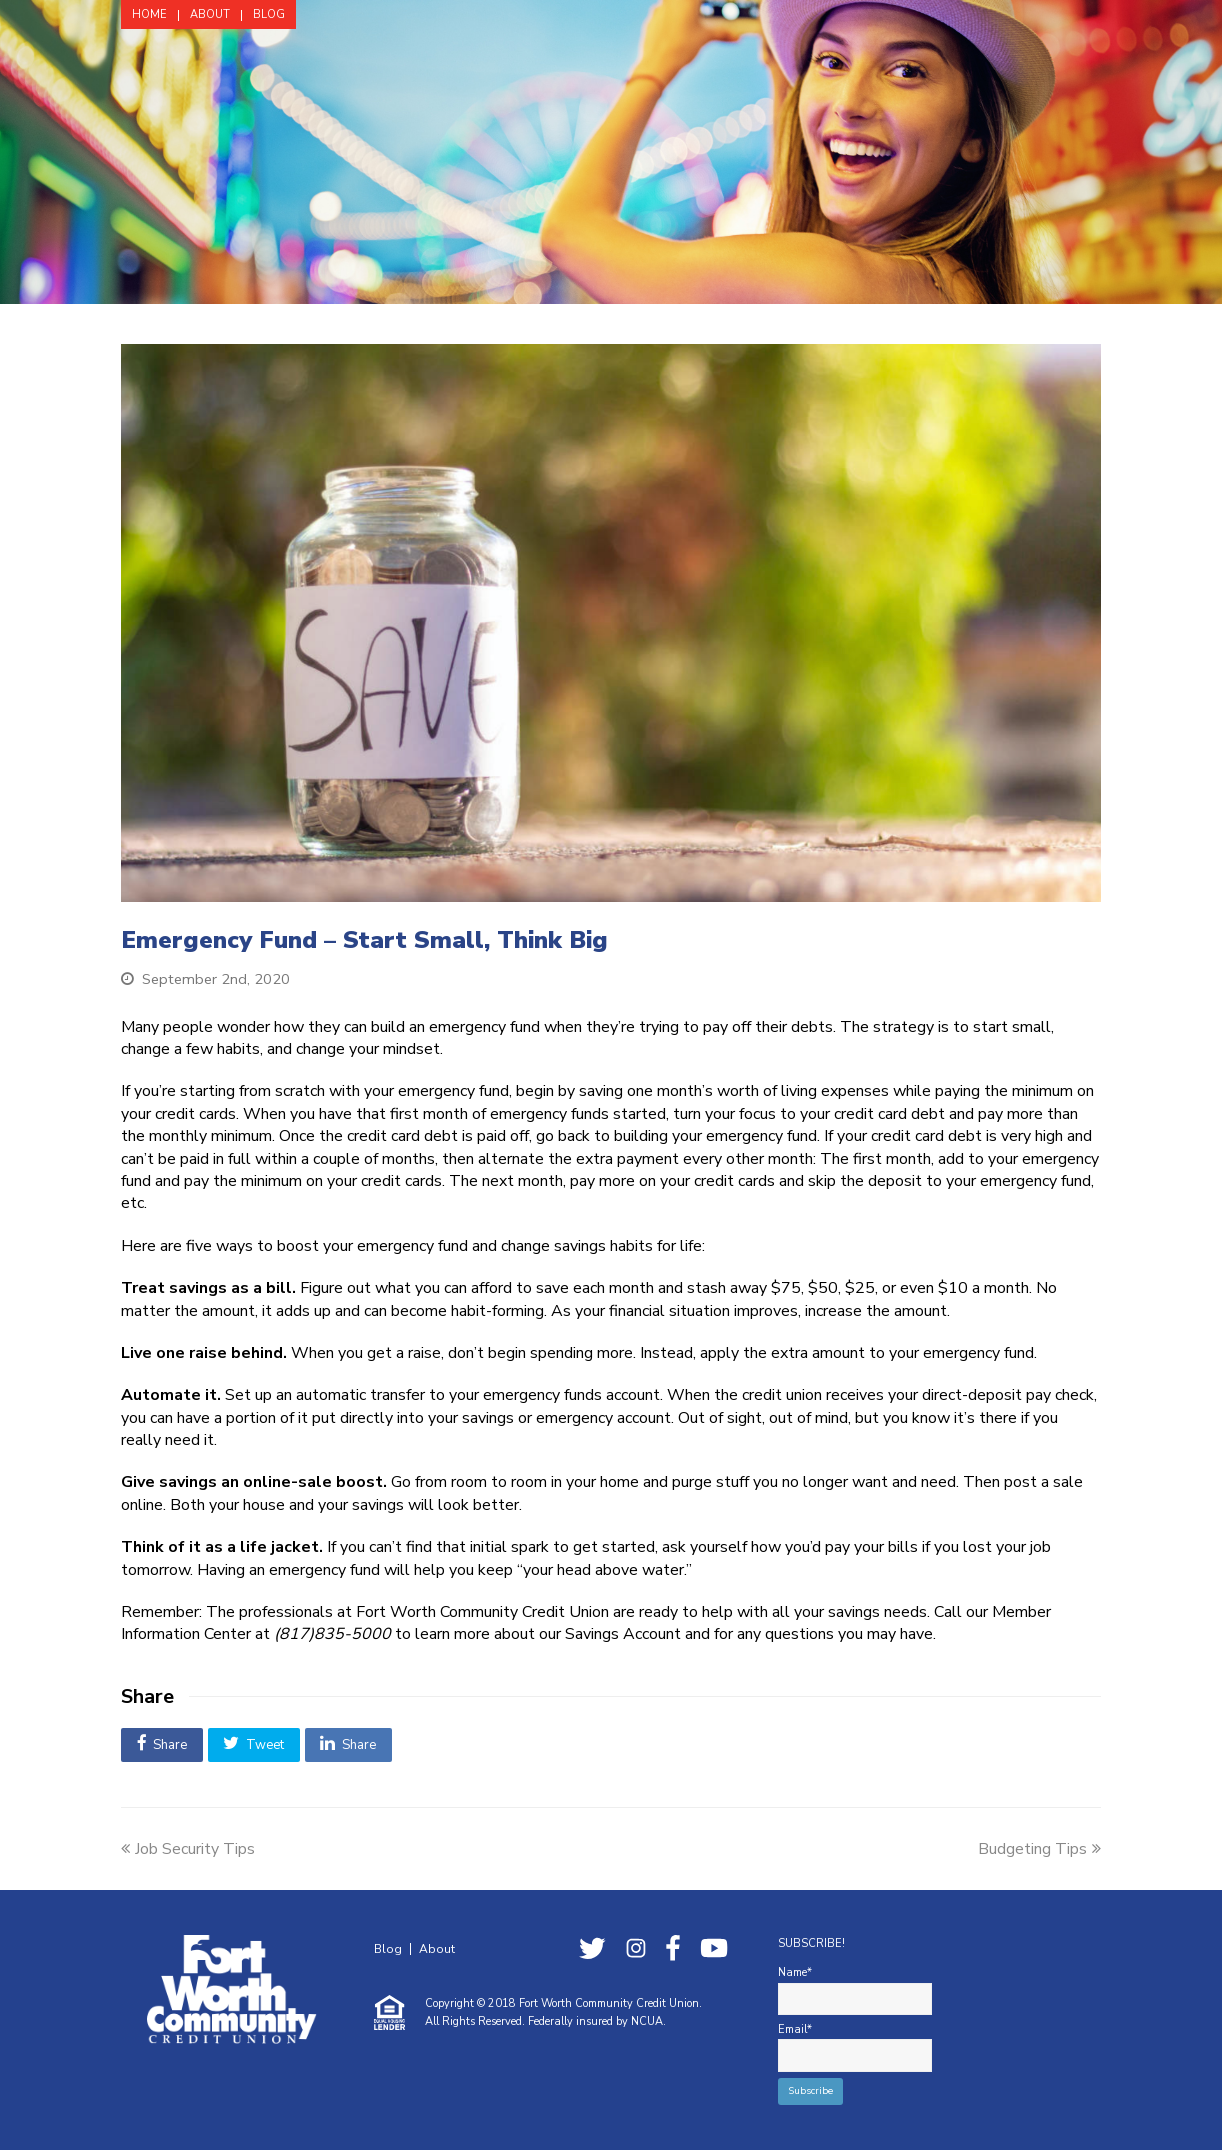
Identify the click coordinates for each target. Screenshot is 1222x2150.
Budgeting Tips (1039, 1849)
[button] (162, 1745)
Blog (388, 1949)
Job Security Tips (188, 1849)
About (437, 1949)
